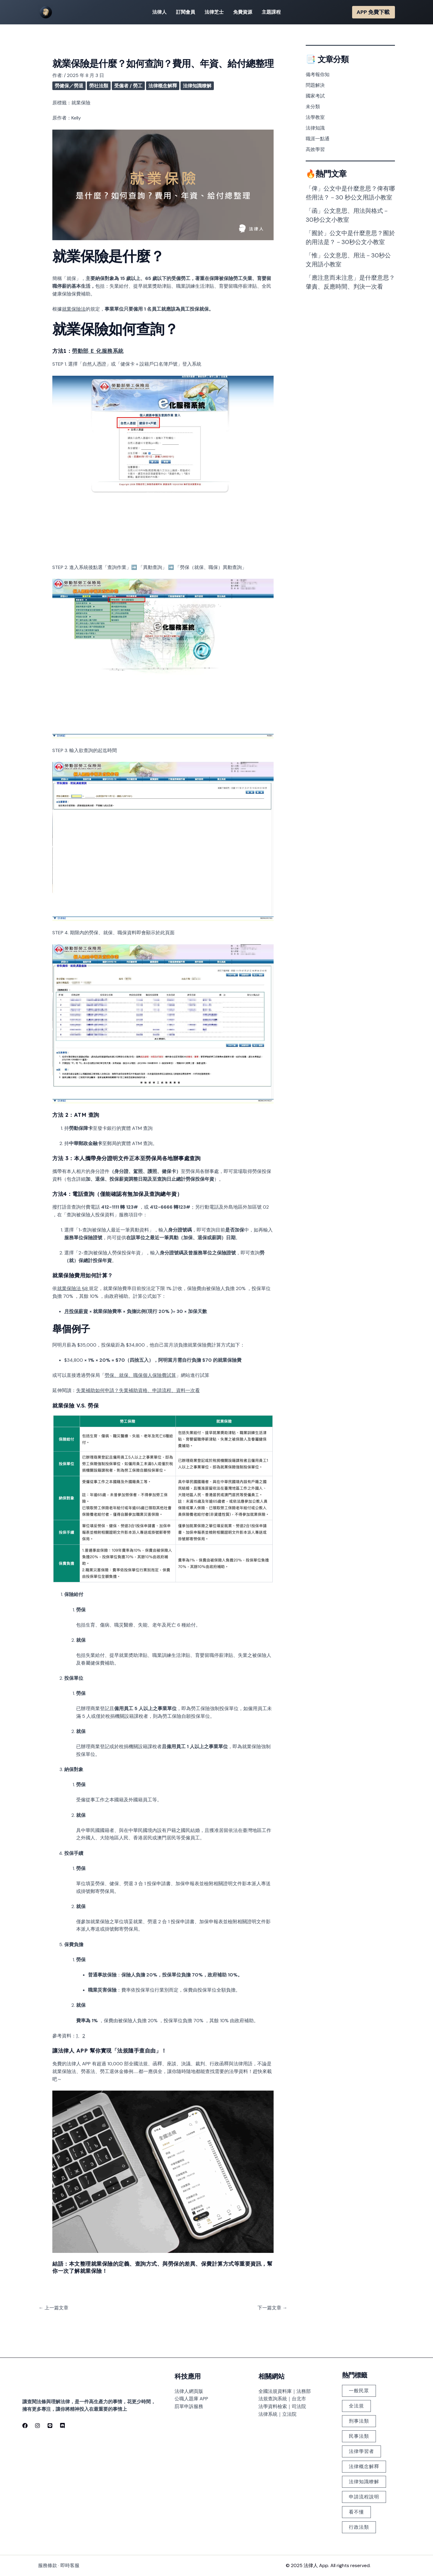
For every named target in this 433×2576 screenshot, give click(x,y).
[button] (373, 12)
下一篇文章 (272, 2307)
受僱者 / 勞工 (128, 86)
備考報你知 (318, 74)
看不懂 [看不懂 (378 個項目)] (356, 2512)
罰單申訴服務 (189, 2406)
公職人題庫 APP (191, 2399)
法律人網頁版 (189, 2391)
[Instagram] (37, 2425)
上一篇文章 (53, 2307)
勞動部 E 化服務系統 (98, 350)
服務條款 (47, 2565)
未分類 (313, 106)
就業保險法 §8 (73, 1288)
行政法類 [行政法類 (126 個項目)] (359, 2527)
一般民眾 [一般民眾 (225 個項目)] (359, 2391)
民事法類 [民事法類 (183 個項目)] (359, 2436)
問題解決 (315, 85)
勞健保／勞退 (69, 86)
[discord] (62, 2425)
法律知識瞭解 (197, 86)
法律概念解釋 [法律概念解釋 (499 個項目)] (364, 2466)
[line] (50, 2425)
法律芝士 (214, 12)
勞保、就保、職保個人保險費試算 (140, 1375)
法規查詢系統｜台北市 (282, 2399)
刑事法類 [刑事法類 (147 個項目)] (359, 2421)
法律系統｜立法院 (277, 2414)
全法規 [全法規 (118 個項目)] (356, 2406)
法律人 (159, 12)
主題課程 (271, 12)
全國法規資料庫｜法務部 (284, 2391)
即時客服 (69, 2565)
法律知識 (315, 128)
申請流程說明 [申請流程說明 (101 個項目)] (364, 2497)
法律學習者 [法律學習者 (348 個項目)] (361, 2451)
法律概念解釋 (162, 86)
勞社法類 (98, 86)
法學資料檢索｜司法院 (282, 2406)
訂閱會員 (185, 12)
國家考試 (315, 96)
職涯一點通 (318, 139)
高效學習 (315, 149)
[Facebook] (25, 2425)
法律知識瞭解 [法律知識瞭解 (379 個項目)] (364, 2482)
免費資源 (242, 12)
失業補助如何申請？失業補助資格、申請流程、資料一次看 (138, 1390)
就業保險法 (74, 309)
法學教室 (315, 117)
